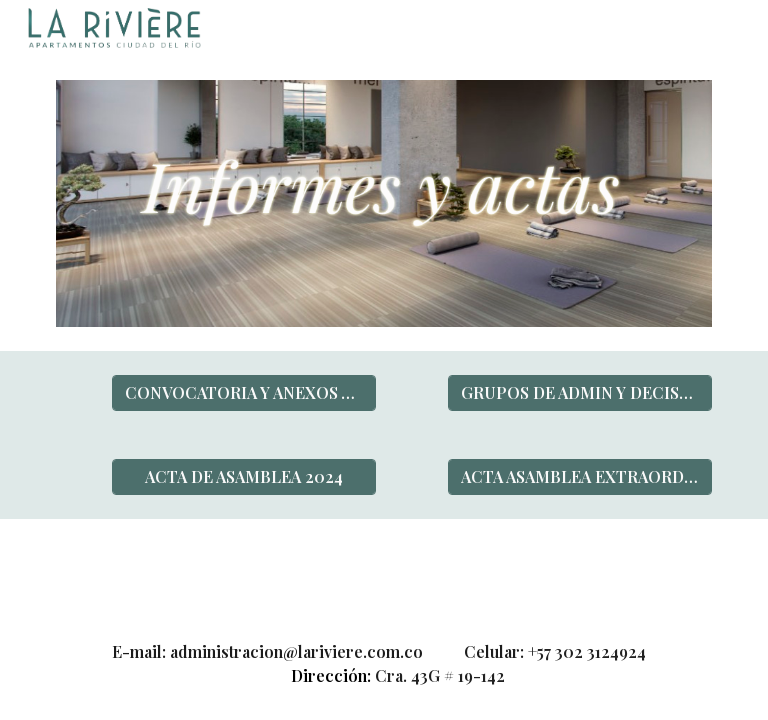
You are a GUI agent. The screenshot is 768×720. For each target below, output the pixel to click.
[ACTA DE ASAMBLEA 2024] (243, 476)
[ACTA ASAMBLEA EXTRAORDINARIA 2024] (579, 476)
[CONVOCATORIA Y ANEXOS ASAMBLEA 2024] (243, 392)
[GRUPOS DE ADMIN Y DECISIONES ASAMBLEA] (579, 392)
